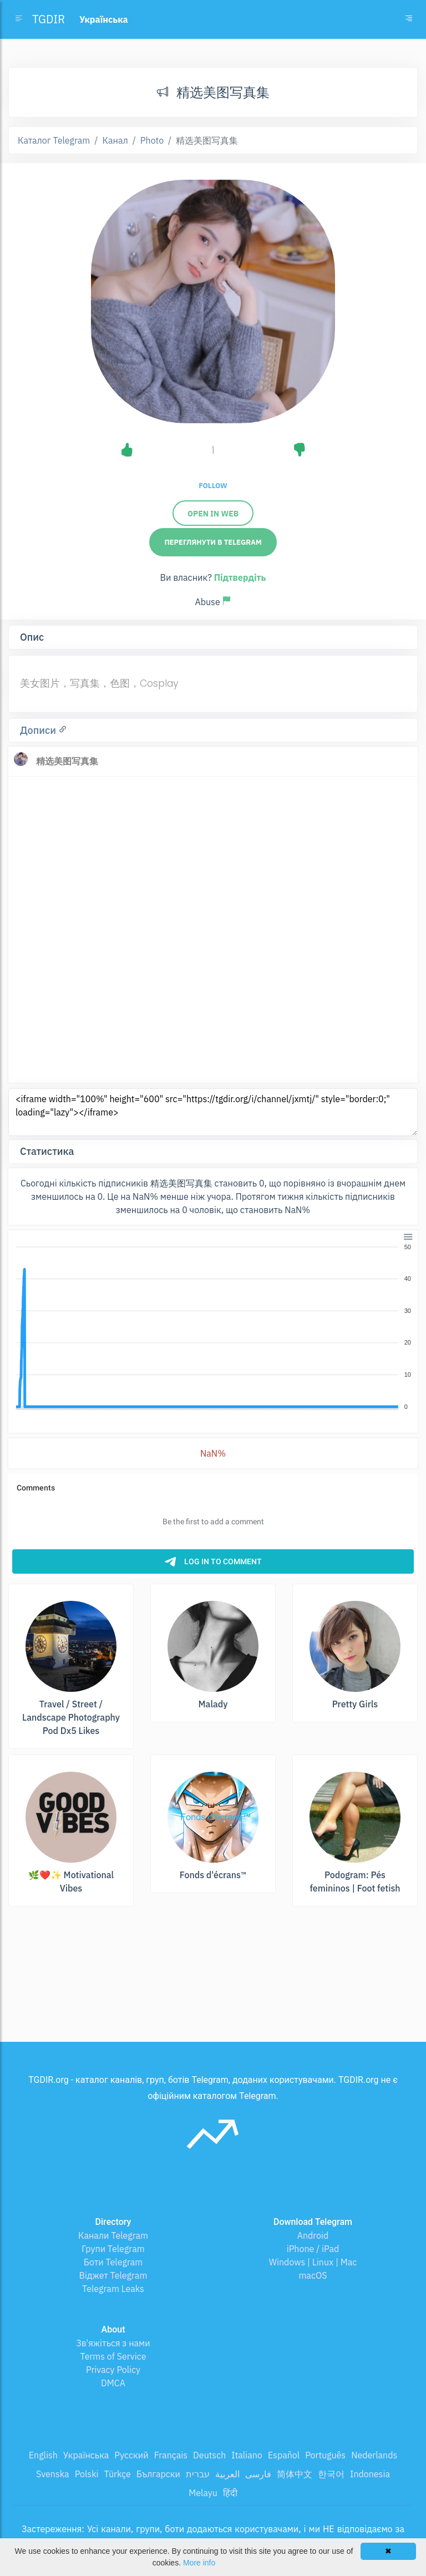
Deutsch (209, 2455)
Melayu (203, 2492)
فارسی (258, 2473)
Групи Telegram (113, 2248)
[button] (407, 1236)
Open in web (213, 514)
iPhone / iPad (313, 2248)
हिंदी (230, 2492)
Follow (213, 485)
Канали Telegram (113, 2235)
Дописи (39, 730)
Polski (87, 2473)
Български (158, 2473)
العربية (227, 2473)
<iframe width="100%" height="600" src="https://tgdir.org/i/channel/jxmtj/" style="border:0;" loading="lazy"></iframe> (213, 1112)
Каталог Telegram (54, 140)
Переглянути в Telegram (212, 542)
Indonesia (370, 2473)
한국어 (331, 2473)
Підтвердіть (240, 577)
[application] (213, 1327)
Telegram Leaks (113, 2288)
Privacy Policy (113, 2369)
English (43, 2455)
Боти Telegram (113, 2262)
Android (313, 2235)
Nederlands (374, 2455)
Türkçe (117, 2473)
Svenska (52, 2473)
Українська (86, 2455)
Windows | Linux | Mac (313, 2262)
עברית (198, 2473)
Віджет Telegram (113, 2275)
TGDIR (48, 19)
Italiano (246, 2455)
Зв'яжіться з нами (113, 2343)
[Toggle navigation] (408, 19)
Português (325, 2455)
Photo (152, 140)
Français (170, 2455)
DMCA (113, 2383)
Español (284, 2455)
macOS (312, 2275)
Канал (115, 140)
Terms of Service (113, 2356)
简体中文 (294, 2473)
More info (199, 2562)
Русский (131, 2455)
